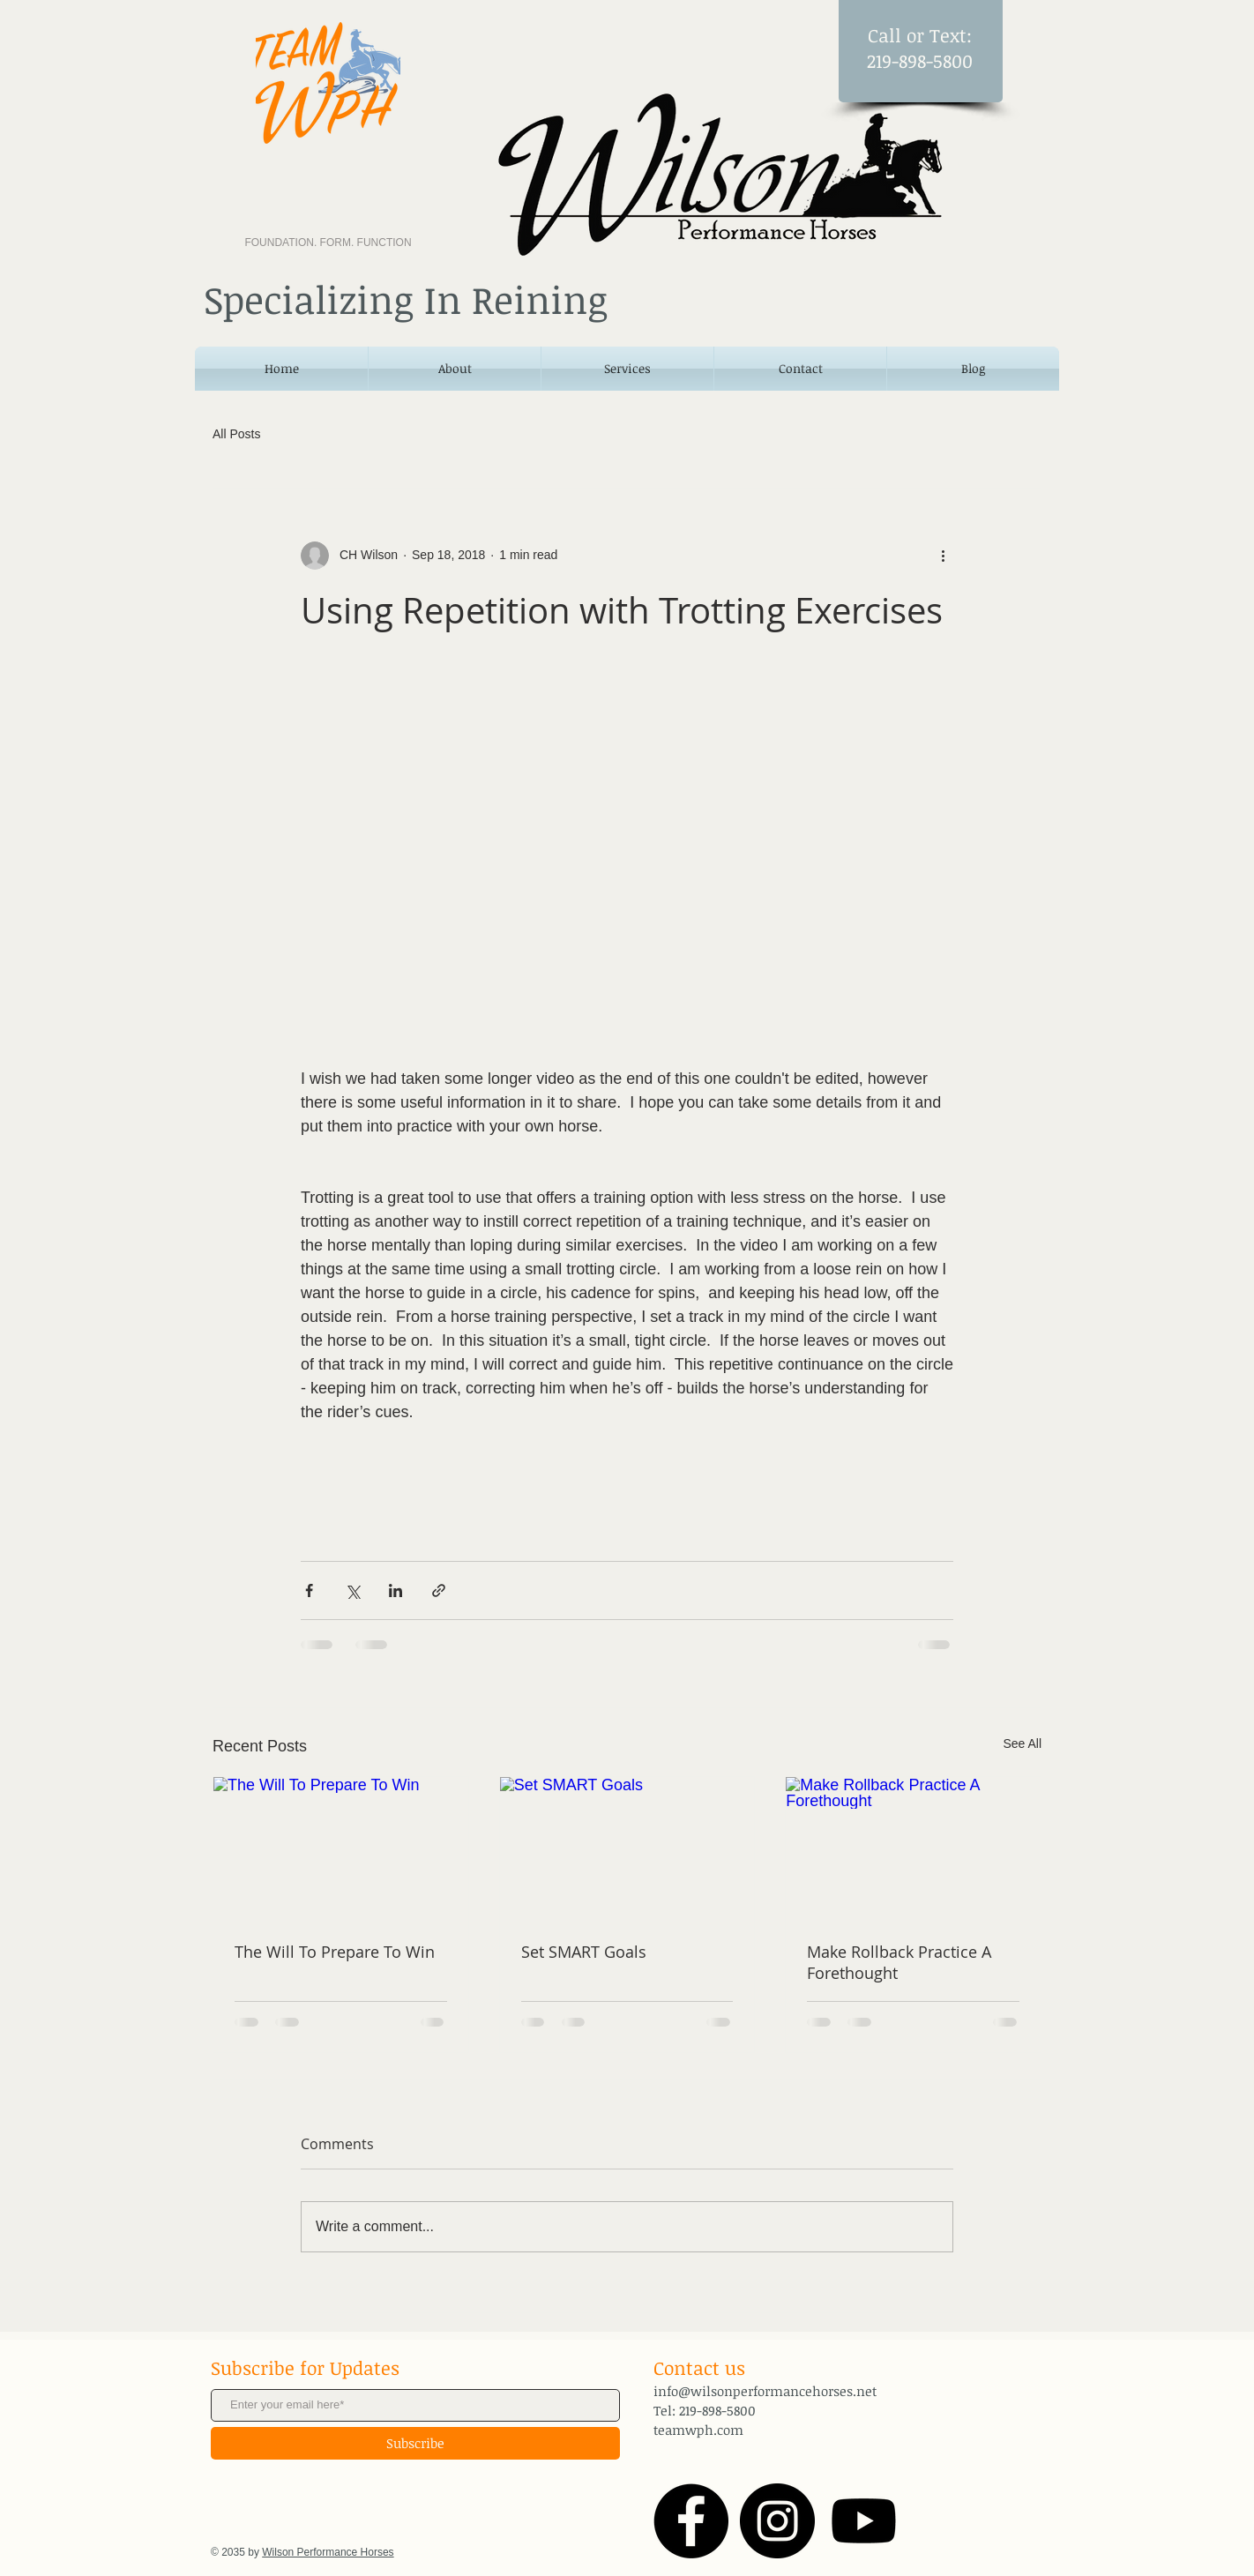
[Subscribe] (415, 2443)
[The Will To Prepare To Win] (340, 1848)
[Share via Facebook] (309, 1590)
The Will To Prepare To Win (335, 1951)
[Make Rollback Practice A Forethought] (913, 1848)
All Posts (236, 434)
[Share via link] (438, 1590)
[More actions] (942, 555)
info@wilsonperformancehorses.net (765, 2391)
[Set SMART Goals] (627, 1848)
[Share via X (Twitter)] (352, 1590)
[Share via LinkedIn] (395, 1590)
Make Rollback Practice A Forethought (899, 1962)
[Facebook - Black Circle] (690, 2520)
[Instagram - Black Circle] (777, 2520)
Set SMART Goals (583, 1951)
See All (1022, 1743)
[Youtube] (863, 2520)
